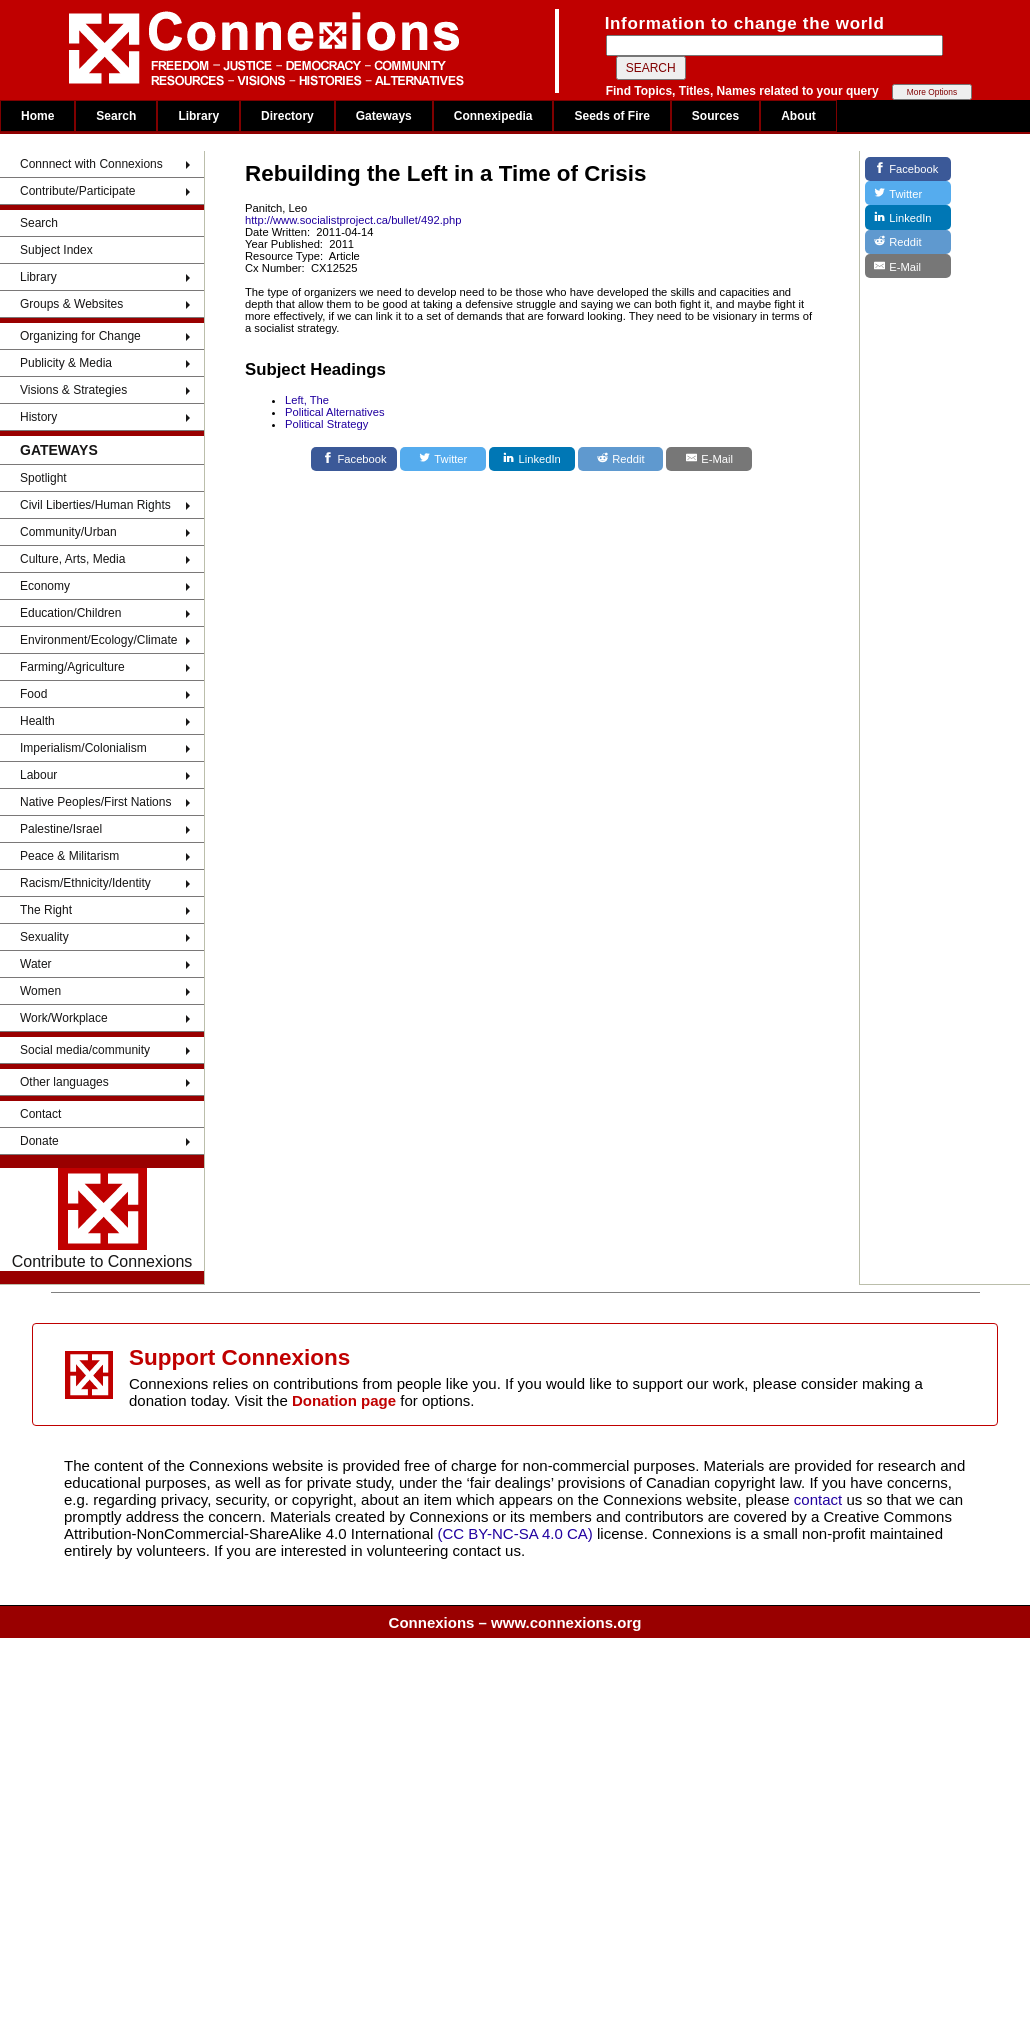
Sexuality (44, 937)
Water (36, 964)
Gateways (384, 116)
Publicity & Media (66, 363)
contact (820, 1499)
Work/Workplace (64, 1018)
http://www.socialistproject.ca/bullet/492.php (353, 220)
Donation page (344, 1400)
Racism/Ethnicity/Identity (85, 883)
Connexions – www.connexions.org (515, 1622)
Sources (715, 116)
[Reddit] (621, 459)
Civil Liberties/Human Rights (95, 505)
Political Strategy (326, 424)
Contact (40, 1114)
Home (37, 116)
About (798, 116)
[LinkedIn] (532, 459)
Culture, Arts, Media (72, 559)
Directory (287, 116)
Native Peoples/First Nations (95, 802)
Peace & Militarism (69, 856)
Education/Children (70, 613)
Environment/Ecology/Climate (98, 640)
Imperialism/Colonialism (83, 748)
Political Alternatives (335, 412)
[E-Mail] (709, 459)
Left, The (307, 400)
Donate (39, 1141)
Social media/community (85, 1050)
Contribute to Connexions (102, 1219)
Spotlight (43, 478)
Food (33, 694)
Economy (45, 586)
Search (116, 116)
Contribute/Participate (77, 191)
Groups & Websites (71, 304)
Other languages (64, 1082)
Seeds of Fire (611, 116)
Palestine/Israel (61, 829)
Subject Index (56, 250)
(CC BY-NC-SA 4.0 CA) (515, 1533)
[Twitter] (443, 459)
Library (198, 116)
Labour (38, 775)
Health (37, 721)
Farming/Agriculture (72, 667)
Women (40, 991)
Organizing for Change (80, 336)
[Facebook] (354, 459)
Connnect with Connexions (91, 164)
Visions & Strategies (73, 390)
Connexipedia (493, 116)
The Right (46, 910)
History (38, 417)
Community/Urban (68, 532)
